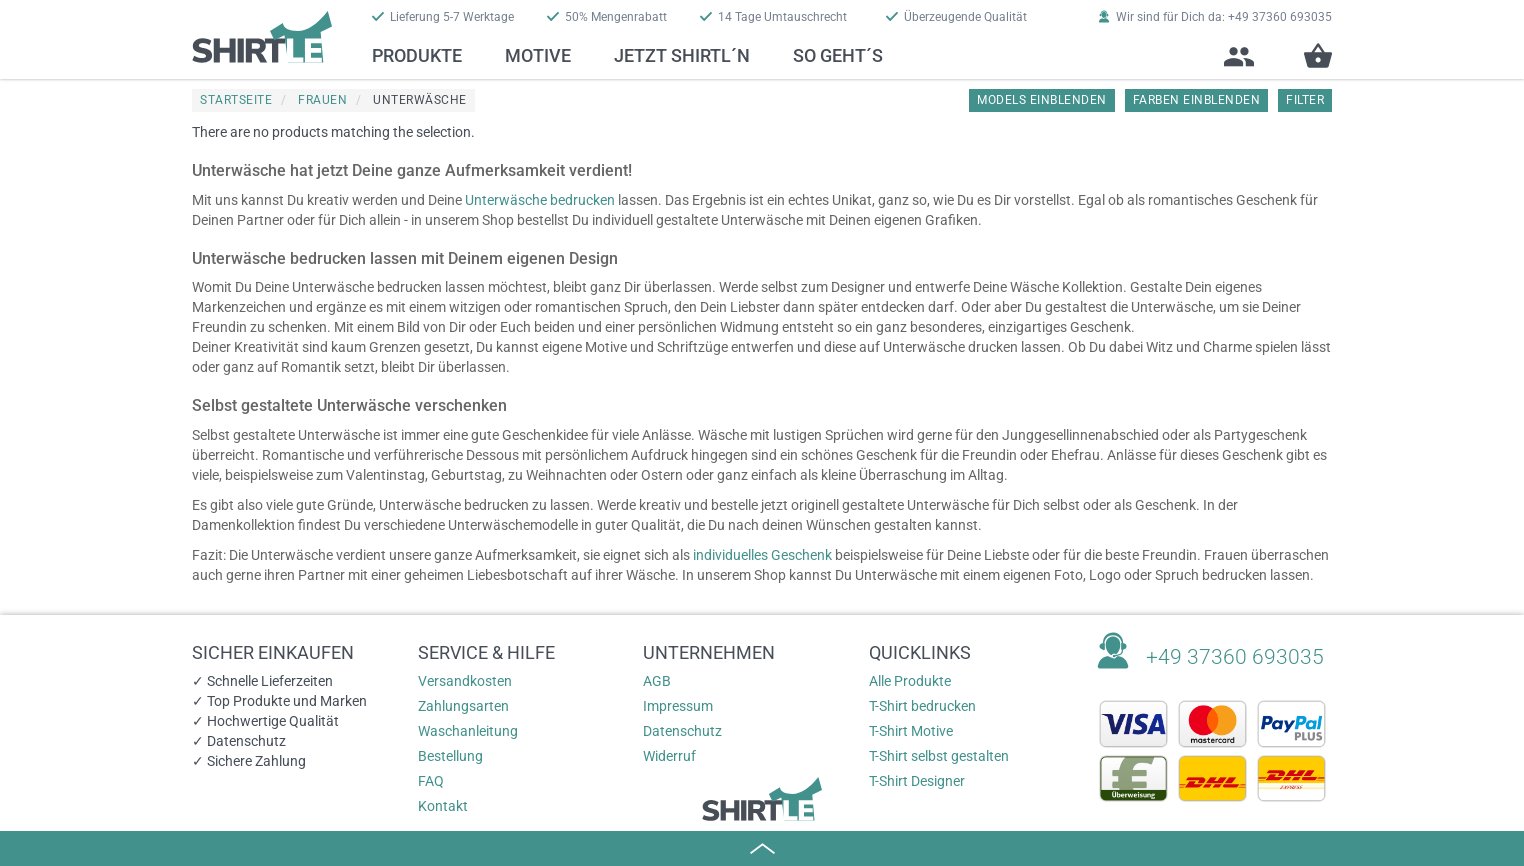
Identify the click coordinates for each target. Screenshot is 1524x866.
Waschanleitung (468, 731)
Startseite (236, 100)
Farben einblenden (1197, 100)
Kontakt (443, 806)
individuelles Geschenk (762, 555)
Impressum (678, 706)
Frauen (322, 100)
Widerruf (669, 756)
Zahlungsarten (463, 706)
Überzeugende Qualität (956, 17)
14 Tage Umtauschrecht (773, 17)
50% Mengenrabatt (607, 17)
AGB (657, 681)
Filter (1305, 100)
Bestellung (450, 756)
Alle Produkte (910, 681)
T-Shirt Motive (911, 731)
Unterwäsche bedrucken (540, 200)
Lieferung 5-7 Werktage (443, 17)
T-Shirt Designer (917, 781)
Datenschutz (682, 731)
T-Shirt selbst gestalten (939, 756)
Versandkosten (465, 681)
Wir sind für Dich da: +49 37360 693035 (1215, 17)
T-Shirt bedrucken (922, 706)
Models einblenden (1042, 100)
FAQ (431, 781)
